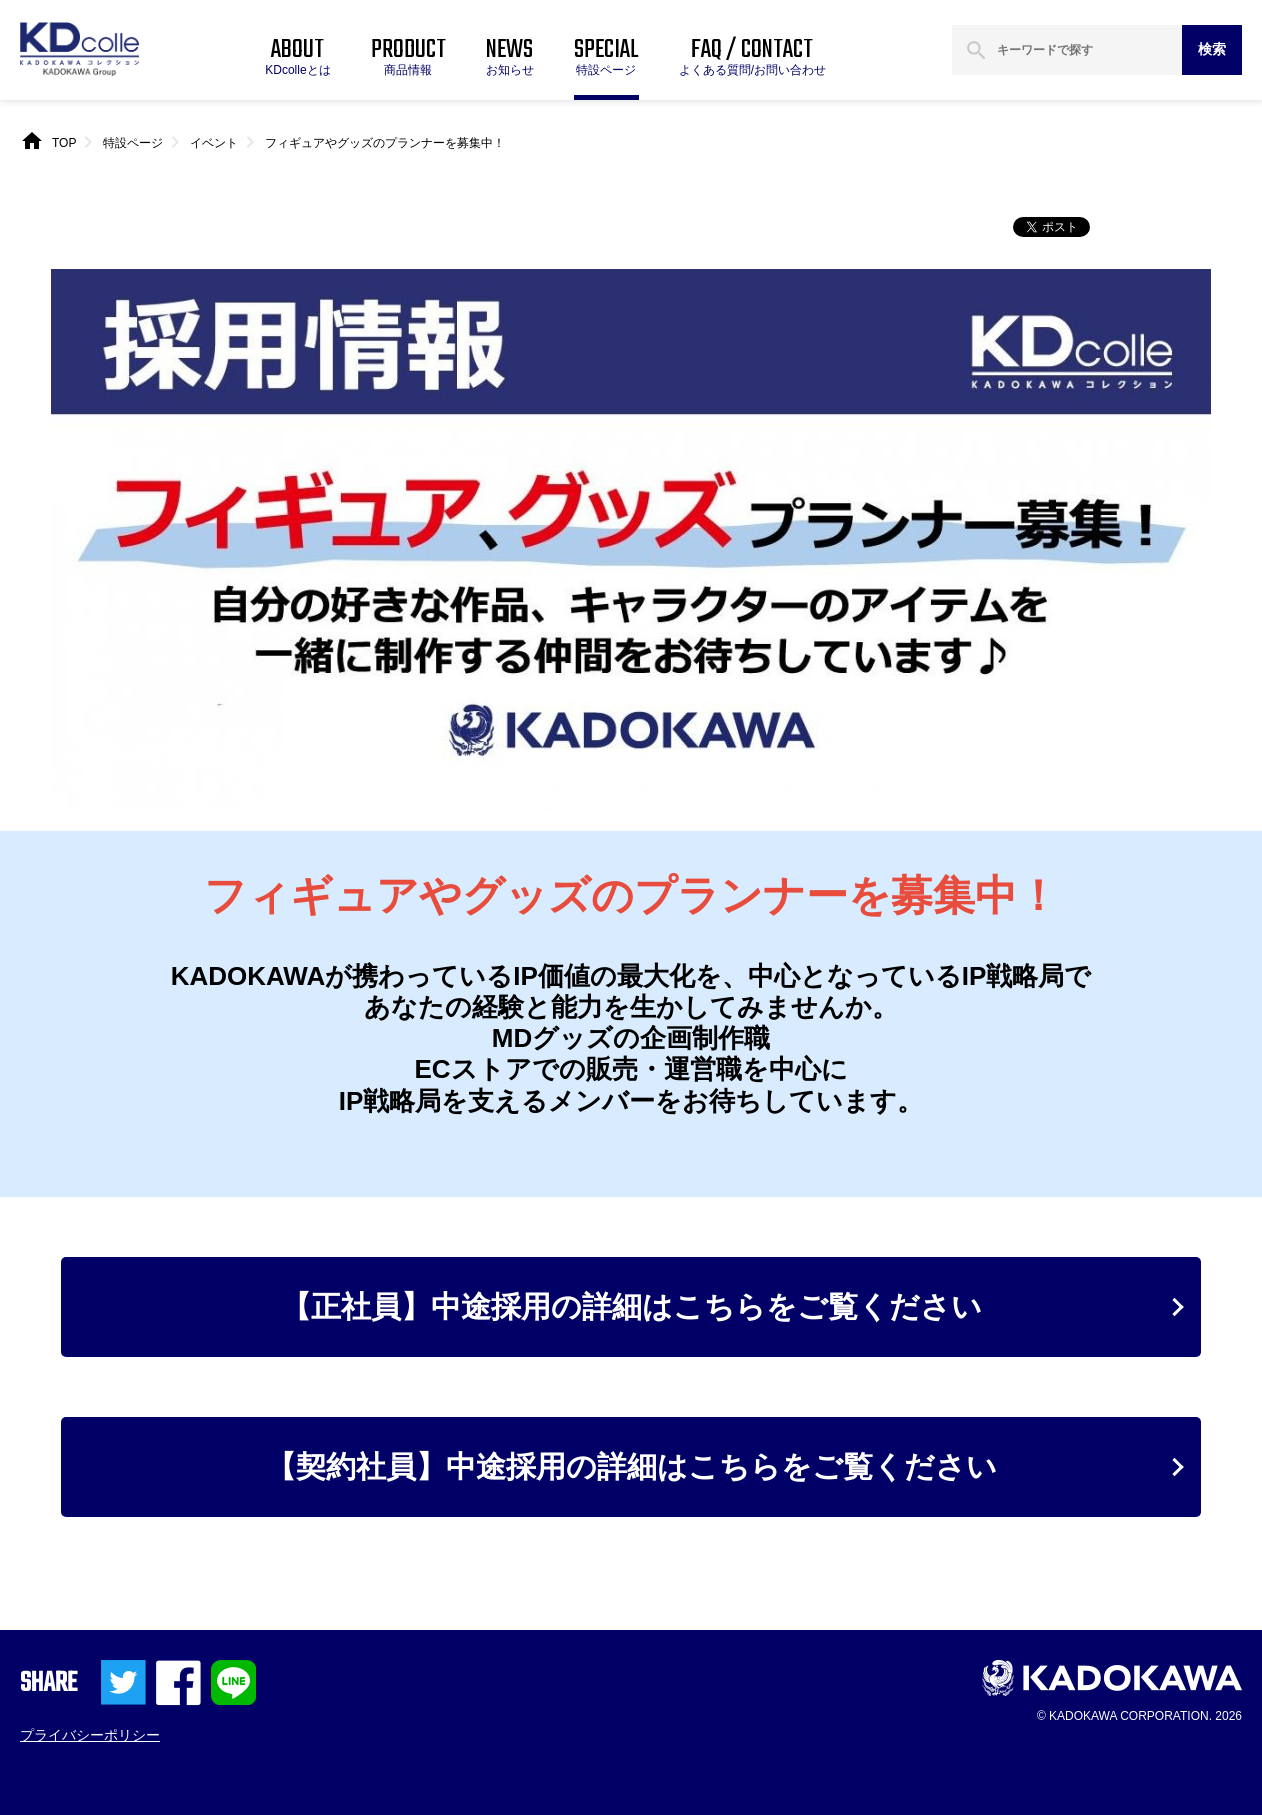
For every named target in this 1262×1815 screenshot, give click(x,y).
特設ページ (133, 143)
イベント (214, 143)
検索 (1212, 49)
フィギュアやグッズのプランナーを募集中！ (385, 143)
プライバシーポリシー (90, 1735)
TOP (64, 143)
